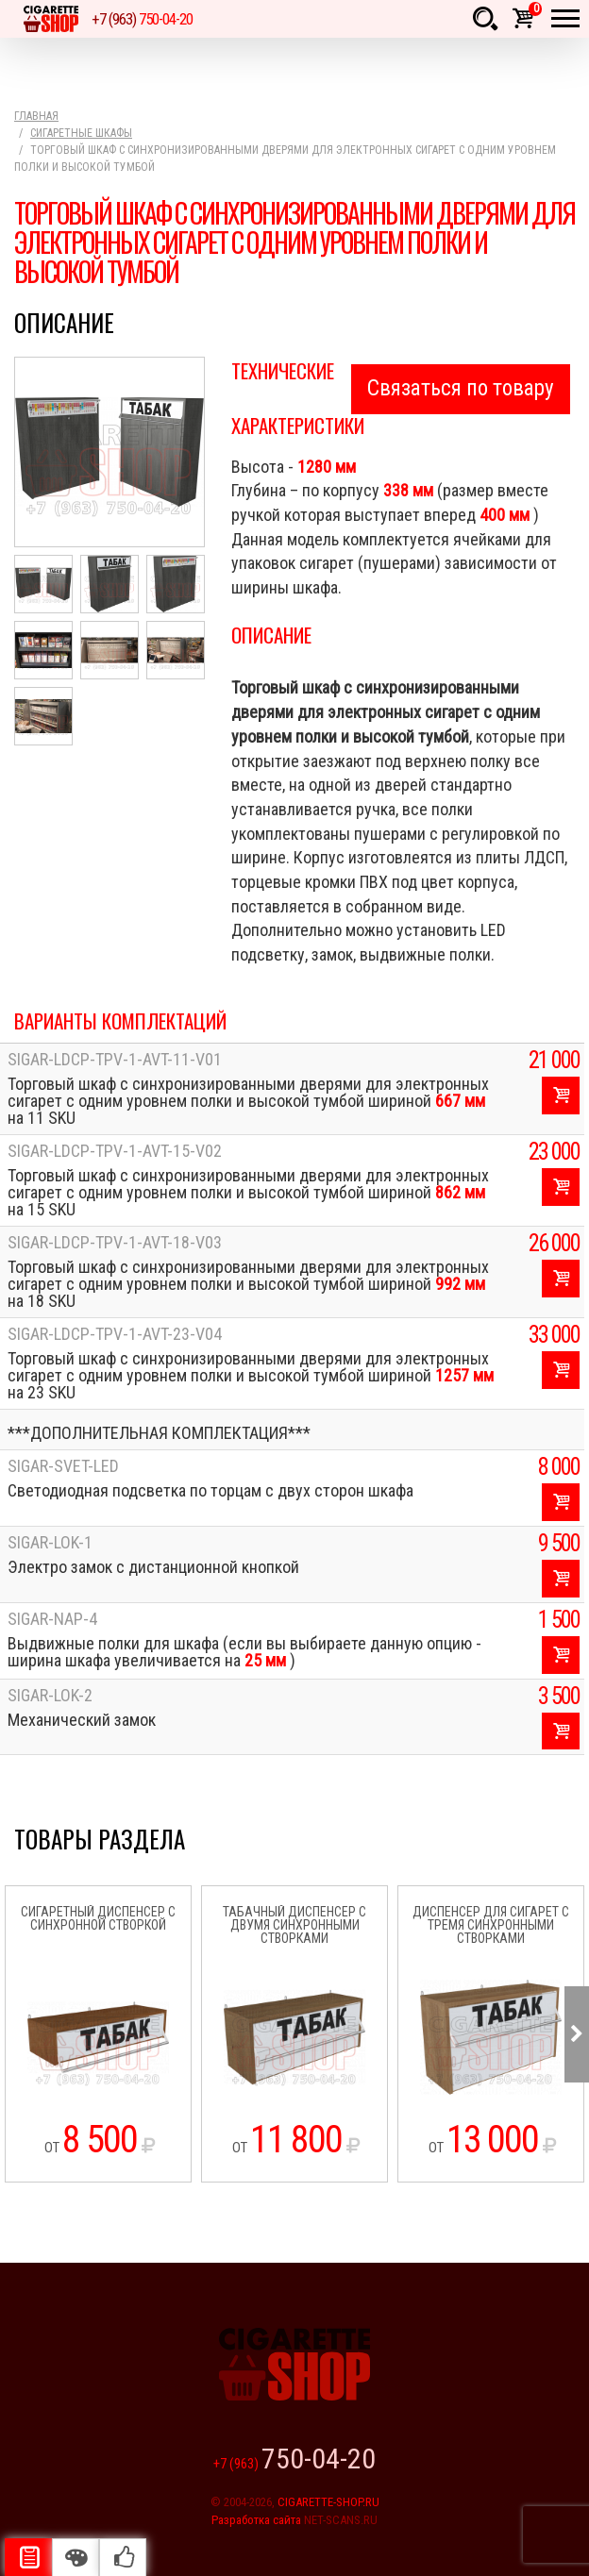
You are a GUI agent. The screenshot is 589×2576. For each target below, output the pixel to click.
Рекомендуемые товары (122, 2557)
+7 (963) (142, 18)
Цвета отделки (75, 2557)
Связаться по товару (460, 388)
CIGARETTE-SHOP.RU (328, 2502)
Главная (36, 116)
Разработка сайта (256, 2520)
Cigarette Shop (51, 19)
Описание (28, 2557)
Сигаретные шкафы (81, 133)
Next (576, 2034)
